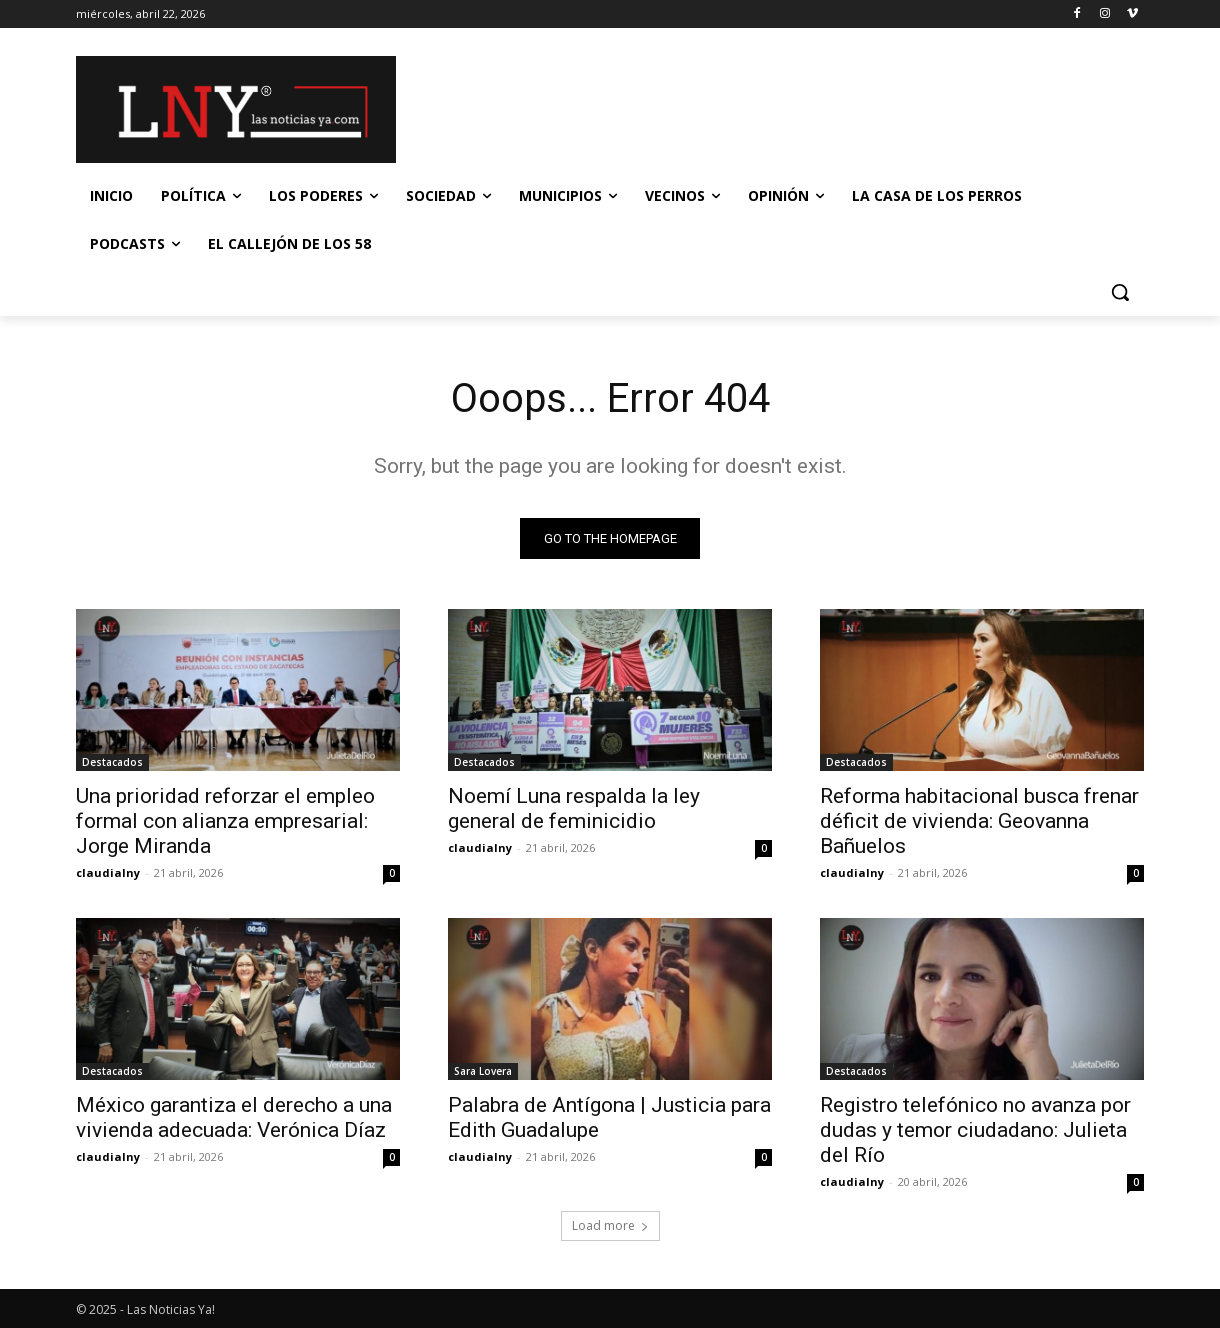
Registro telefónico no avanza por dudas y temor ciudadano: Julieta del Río (975, 1130)
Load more (610, 1225)
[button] (1120, 292)
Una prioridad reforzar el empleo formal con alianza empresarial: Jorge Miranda (225, 821)
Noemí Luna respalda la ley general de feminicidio (574, 808)
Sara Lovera (483, 1071)
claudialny (108, 872)
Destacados (112, 762)
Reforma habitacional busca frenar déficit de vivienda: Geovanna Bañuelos (979, 821)
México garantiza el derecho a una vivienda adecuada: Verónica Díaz (234, 1117)
